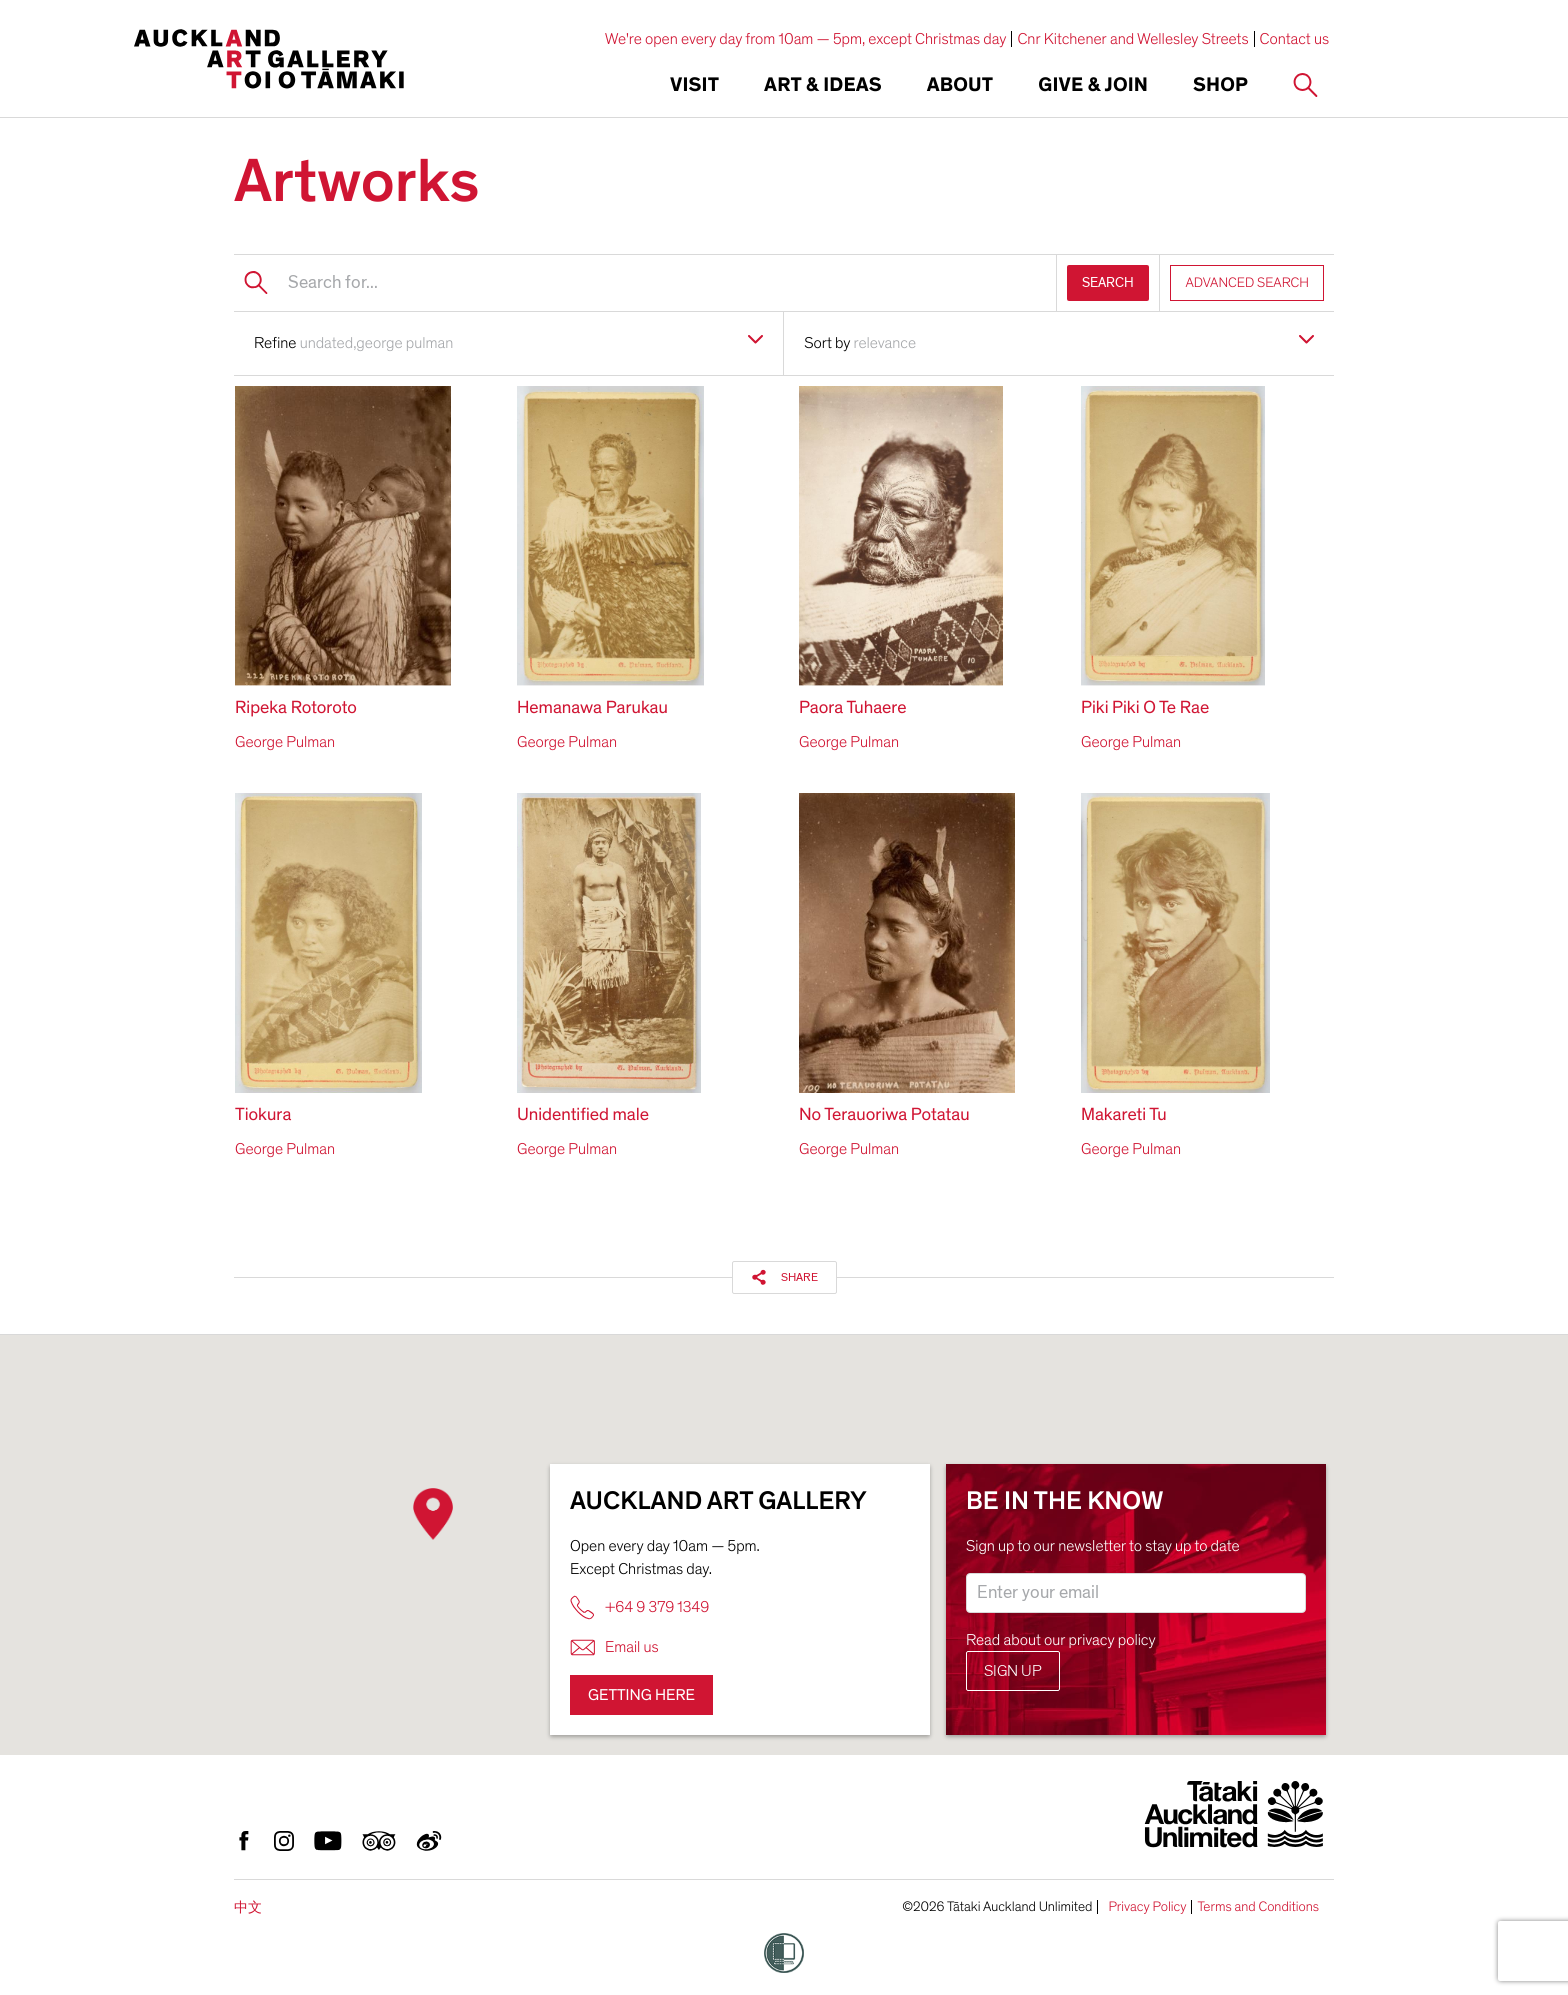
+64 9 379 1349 (639, 1607)
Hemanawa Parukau (592, 708)
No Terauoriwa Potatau (884, 1115)
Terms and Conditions (1258, 1907)
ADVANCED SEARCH (1247, 282)
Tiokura (263, 1115)
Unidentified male (583, 1115)
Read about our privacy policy (1061, 1640)
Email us (614, 1647)
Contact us (1295, 39)
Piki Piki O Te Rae (1145, 708)
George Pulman (285, 742)
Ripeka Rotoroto (296, 708)
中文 (248, 1907)
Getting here (641, 1695)
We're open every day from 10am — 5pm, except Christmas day (806, 39)
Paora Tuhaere (853, 708)
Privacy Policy (1147, 1907)
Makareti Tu (1124, 1115)
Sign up (1013, 1671)
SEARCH (1108, 282)
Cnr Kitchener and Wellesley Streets (1132, 39)
